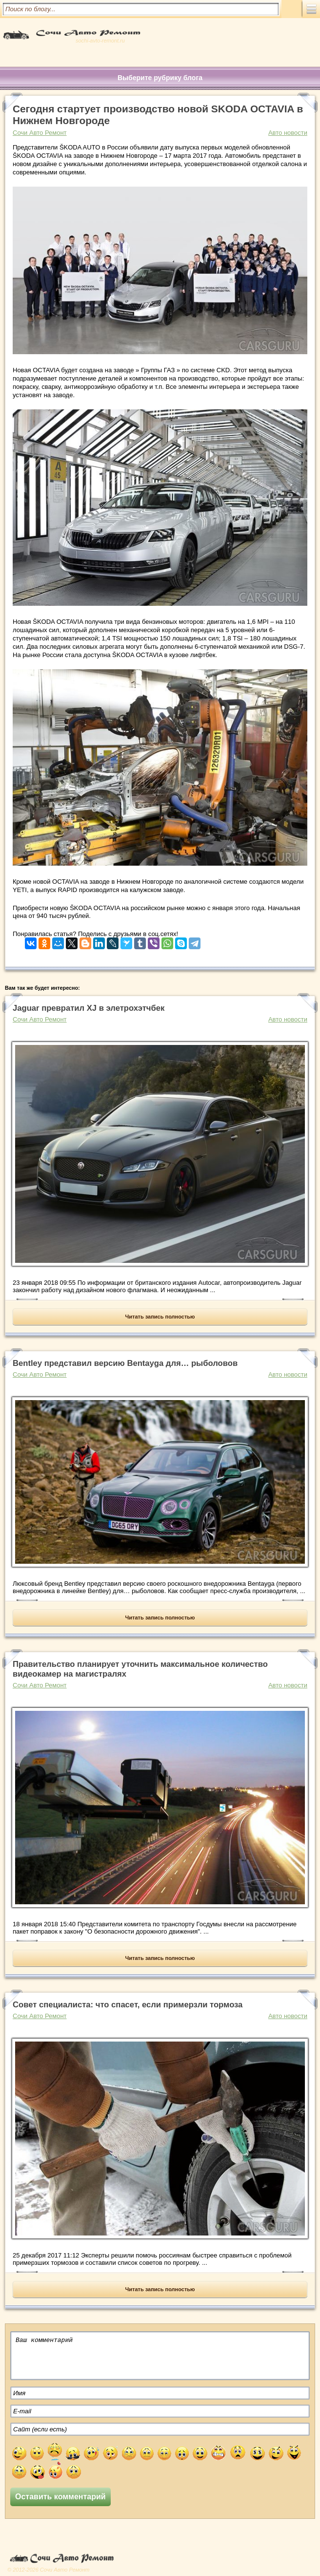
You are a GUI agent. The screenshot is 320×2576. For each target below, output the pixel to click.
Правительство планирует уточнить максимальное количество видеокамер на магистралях (140, 1669)
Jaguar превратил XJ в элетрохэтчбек (88, 1008)
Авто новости (287, 132)
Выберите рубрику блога (160, 78)
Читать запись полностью (160, 1317)
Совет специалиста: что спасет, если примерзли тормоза (127, 2004)
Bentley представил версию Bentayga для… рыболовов (125, 1363)
